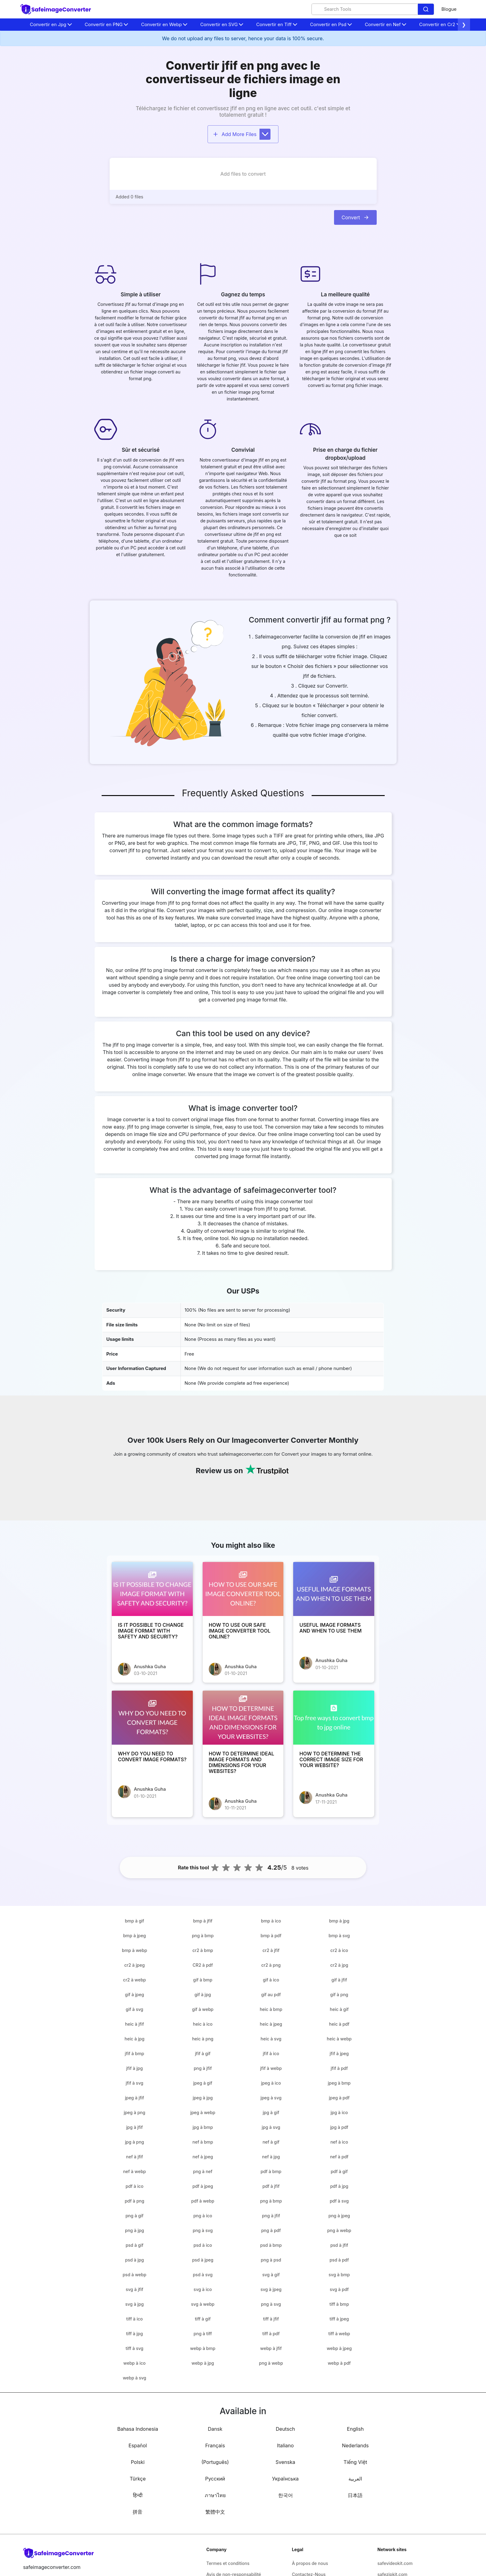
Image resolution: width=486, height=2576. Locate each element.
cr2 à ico (339, 1950)
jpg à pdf (339, 2127)
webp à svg (134, 2377)
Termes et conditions (227, 2563)
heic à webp (339, 2038)
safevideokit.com (395, 2563)
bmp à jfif (202, 1920)
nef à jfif (134, 2156)
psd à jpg (134, 2259)
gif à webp (202, 2009)
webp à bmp (202, 2348)
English (355, 2429)
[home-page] (56, 9)
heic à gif (339, 2009)
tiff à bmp (339, 2304)
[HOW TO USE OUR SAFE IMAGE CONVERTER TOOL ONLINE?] (243, 1589)
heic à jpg (135, 2038)
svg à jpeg (271, 2289)
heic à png (202, 2038)
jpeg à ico (271, 2083)
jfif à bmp (134, 2053)
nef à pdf (339, 2156)
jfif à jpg (134, 2068)
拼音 (137, 2512)
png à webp (339, 2230)
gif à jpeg (134, 1994)
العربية (355, 2479)
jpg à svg (271, 2127)
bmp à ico (271, 1920)
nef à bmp (202, 2142)
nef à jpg (271, 2156)
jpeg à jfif (134, 2097)
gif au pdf (271, 1994)
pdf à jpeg (202, 2186)
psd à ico (202, 2245)
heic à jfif (134, 2024)
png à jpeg (339, 2215)
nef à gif (270, 2142)
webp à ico (134, 2363)
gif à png (339, 1994)
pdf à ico (134, 2186)
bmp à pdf (271, 1935)
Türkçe (138, 2479)
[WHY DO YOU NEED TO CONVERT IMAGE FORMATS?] (152, 1718)
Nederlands (355, 2445)
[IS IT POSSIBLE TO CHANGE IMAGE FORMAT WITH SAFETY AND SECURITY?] (152, 1589)
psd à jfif (339, 2245)
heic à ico (202, 2024)
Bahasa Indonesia (137, 2429)
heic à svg (271, 2038)
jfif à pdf (339, 2068)
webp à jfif (271, 2348)
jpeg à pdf (339, 2097)
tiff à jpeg (339, 2318)
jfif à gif (203, 2053)
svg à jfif (134, 2289)
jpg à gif (271, 2112)
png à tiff (203, 2333)
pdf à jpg (339, 2186)
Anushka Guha (150, 1666)
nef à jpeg (202, 2156)
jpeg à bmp (339, 2083)
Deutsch (285, 2429)
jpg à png (134, 2142)
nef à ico (339, 2142)
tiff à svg (134, 2348)
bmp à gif (134, 1920)
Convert (355, 217)
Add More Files (241, 134)
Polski (138, 2462)
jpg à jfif (134, 2127)
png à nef (202, 2171)
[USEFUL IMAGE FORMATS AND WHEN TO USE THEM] (333, 1589)
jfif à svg (134, 2083)
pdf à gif (339, 2171)
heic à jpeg (271, 2024)
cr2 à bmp (202, 1950)
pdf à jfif (271, 2186)
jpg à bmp (202, 2127)
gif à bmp (202, 1979)
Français (215, 2445)
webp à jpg (203, 2363)
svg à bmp (339, 2274)
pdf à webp (202, 2200)
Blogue (449, 9)
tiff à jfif (271, 2318)
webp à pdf (339, 2363)
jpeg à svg (271, 2097)
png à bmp (203, 1935)
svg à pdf (339, 2289)
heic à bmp (271, 2009)
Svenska (285, 2462)
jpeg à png (134, 2112)
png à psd (271, 2259)
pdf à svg (339, 2200)
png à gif (135, 2215)
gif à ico (271, 1979)
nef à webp (134, 2171)
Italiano (285, 2445)
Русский (215, 2479)
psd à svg (202, 2274)
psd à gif (134, 2245)
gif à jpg (202, 1994)
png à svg (203, 2230)
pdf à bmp (271, 2171)
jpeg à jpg (203, 2097)
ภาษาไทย (215, 2495)
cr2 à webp (134, 1979)
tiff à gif (203, 2318)
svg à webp (202, 2304)
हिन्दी (137, 2495)
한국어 (285, 2495)
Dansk (215, 2429)
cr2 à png (271, 1965)
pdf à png (134, 2200)
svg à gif (271, 2274)
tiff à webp (339, 2333)
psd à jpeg (202, 2259)
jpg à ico (339, 2112)
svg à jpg (134, 2304)
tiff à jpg (134, 2333)
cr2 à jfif (270, 1950)
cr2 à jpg (339, 1965)
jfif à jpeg (339, 2053)
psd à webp (134, 2274)
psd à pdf (339, 2259)
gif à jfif (339, 1979)
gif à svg (134, 2009)
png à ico (202, 2215)
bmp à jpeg (134, 1935)
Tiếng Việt (355, 2462)
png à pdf (271, 2230)
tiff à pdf (270, 2333)
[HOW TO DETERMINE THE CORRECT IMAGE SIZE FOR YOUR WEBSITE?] (333, 1718)
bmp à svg (339, 1935)
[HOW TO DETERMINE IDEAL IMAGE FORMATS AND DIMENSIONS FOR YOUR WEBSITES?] (243, 1718)
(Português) (215, 2462)
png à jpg (134, 2230)
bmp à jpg (339, 1920)
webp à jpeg (339, 2348)
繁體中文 (215, 2512)
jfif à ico (271, 2053)
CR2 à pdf (202, 1965)
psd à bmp (271, 2245)
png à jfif (203, 2068)
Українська (285, 2479)
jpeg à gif (202, 2083)
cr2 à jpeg (134, 1965)
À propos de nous (310, 2563)
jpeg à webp (202, 2112)
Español (138, 2445)
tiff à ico (134, 2318)
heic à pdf (339, 2024)
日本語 (355, 2495)
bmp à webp (134, 1950)
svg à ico (203, 2289)
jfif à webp (271, 2068)
